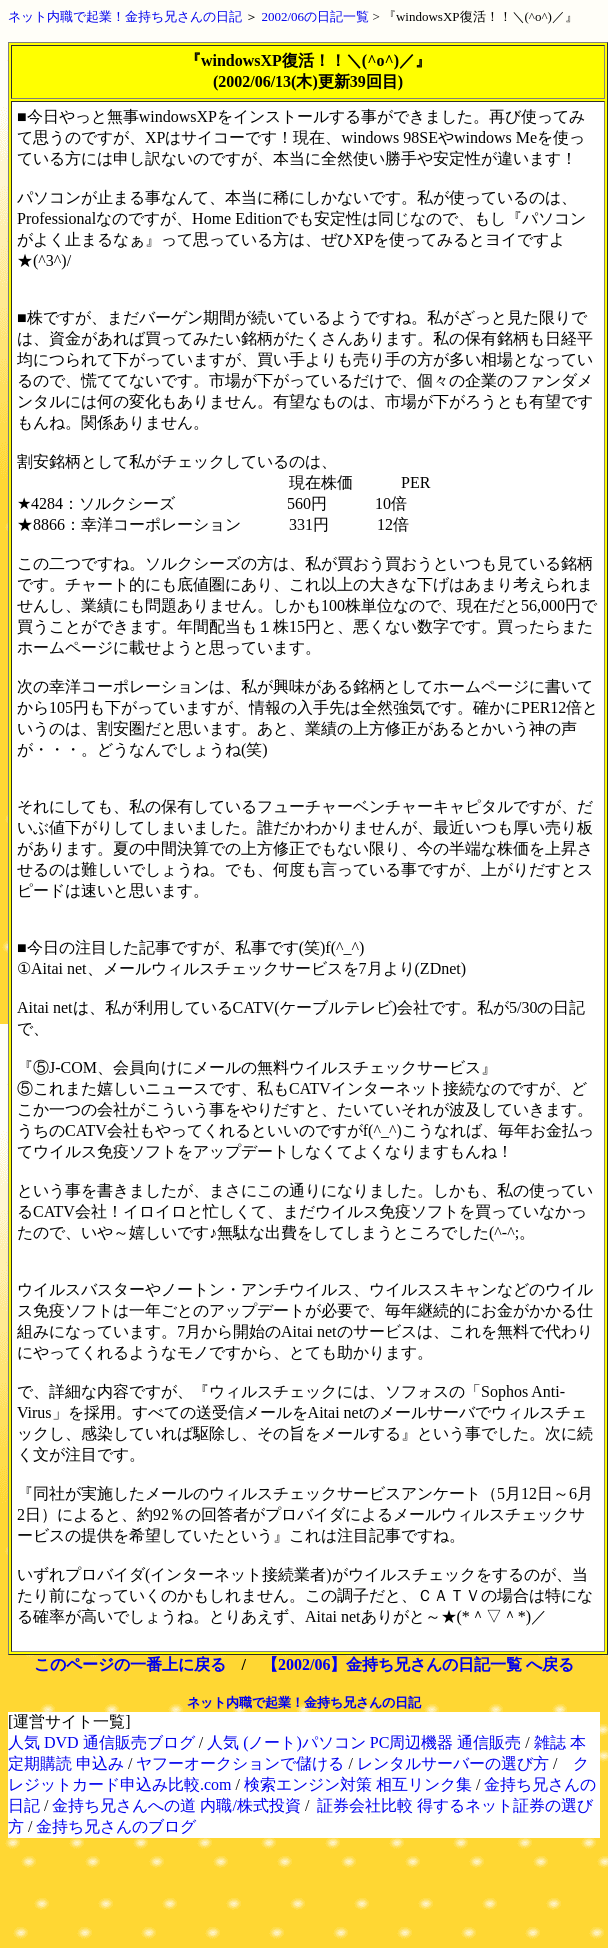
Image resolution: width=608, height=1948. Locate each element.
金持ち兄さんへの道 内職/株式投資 (176, 1805)
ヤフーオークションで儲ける (240, 1763)
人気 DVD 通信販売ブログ (101, 1742)
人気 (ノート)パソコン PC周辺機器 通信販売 (364, 1742)
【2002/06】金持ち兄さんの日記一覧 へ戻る (418, 1664)
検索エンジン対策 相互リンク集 (358, 1784)
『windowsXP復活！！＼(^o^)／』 (480, 16)
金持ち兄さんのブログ (116, 1826)
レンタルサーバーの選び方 (453, 1763)
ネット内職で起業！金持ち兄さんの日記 (125, 16)
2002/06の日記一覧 (316, 16)
